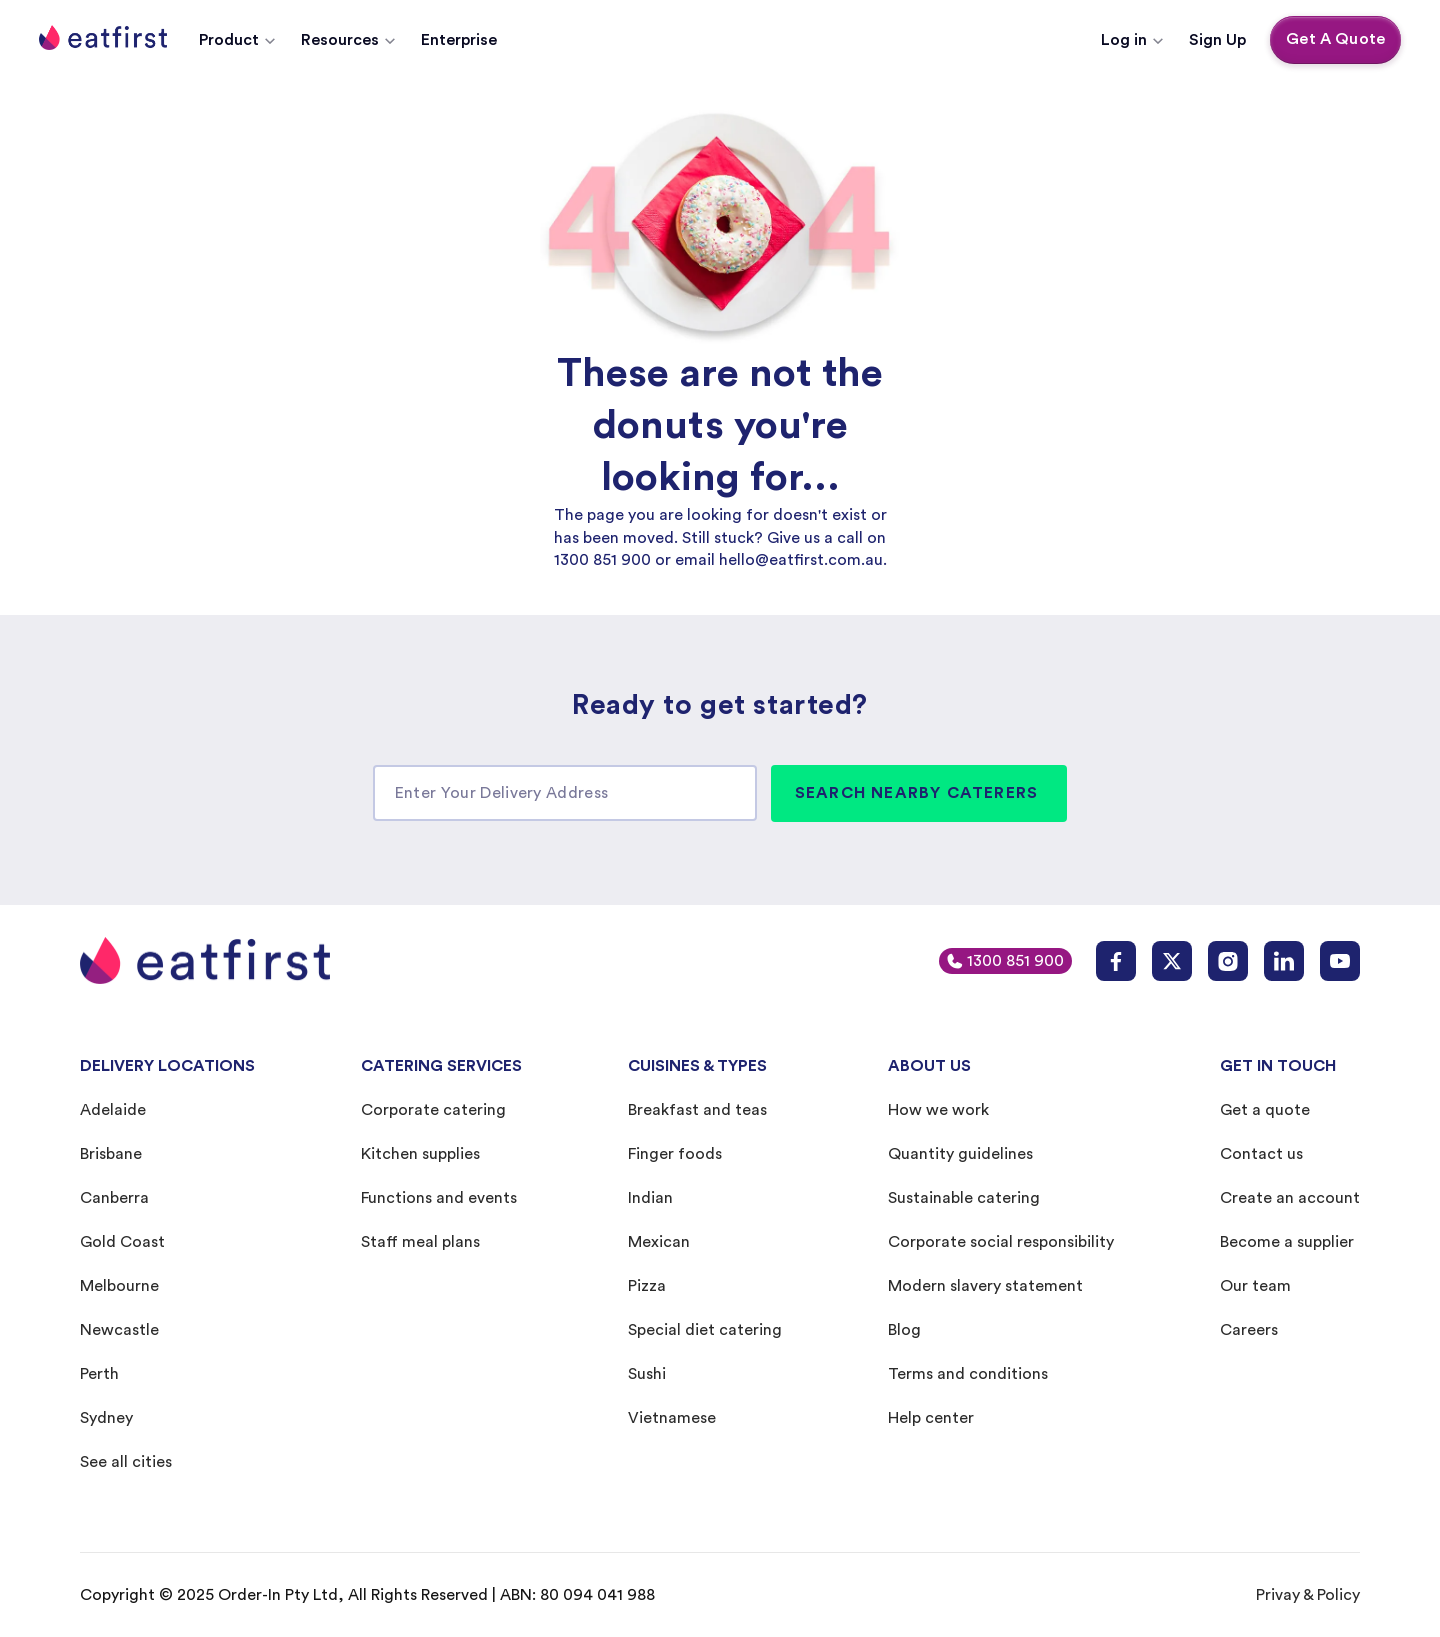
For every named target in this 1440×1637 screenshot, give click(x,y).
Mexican (659, 1242)
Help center (931, 1418)
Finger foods (675, 1154)
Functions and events (439, 1198)
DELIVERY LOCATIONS (167, 1066)
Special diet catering (705, 1330)
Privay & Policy (1308, 1595)
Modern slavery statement (985, 1286)
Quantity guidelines (960, 1154)
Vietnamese (672, 1418)
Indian (650, 1198)
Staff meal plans (420, 1242)
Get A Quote (1335, 39)
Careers (1249, 1330)
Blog (904, 1330)
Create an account (1290, 1198)
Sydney (106, 1418)
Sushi (647, 1374)
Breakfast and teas (697, 1110)
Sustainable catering (964, 1198)
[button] (238, 40)
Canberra (114, 1198)
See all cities (126, 1462)
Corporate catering (433, 1110)
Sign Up (1217, 40)
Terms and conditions (968, 1374)
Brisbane (111, 1154)
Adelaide (113, 1110)
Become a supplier (1287, 1242)
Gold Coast (122, 1242)
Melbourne (119, 1286)
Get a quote (1265, 1110)
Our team (1255, 1286)
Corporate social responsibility (1001, 1242)
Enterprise (459, 40)
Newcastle (119, 1330)
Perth (99, 1374)
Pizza (647, 1286)
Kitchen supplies (420, 1154)
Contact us (1261, 1154)
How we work (938, 1110)
